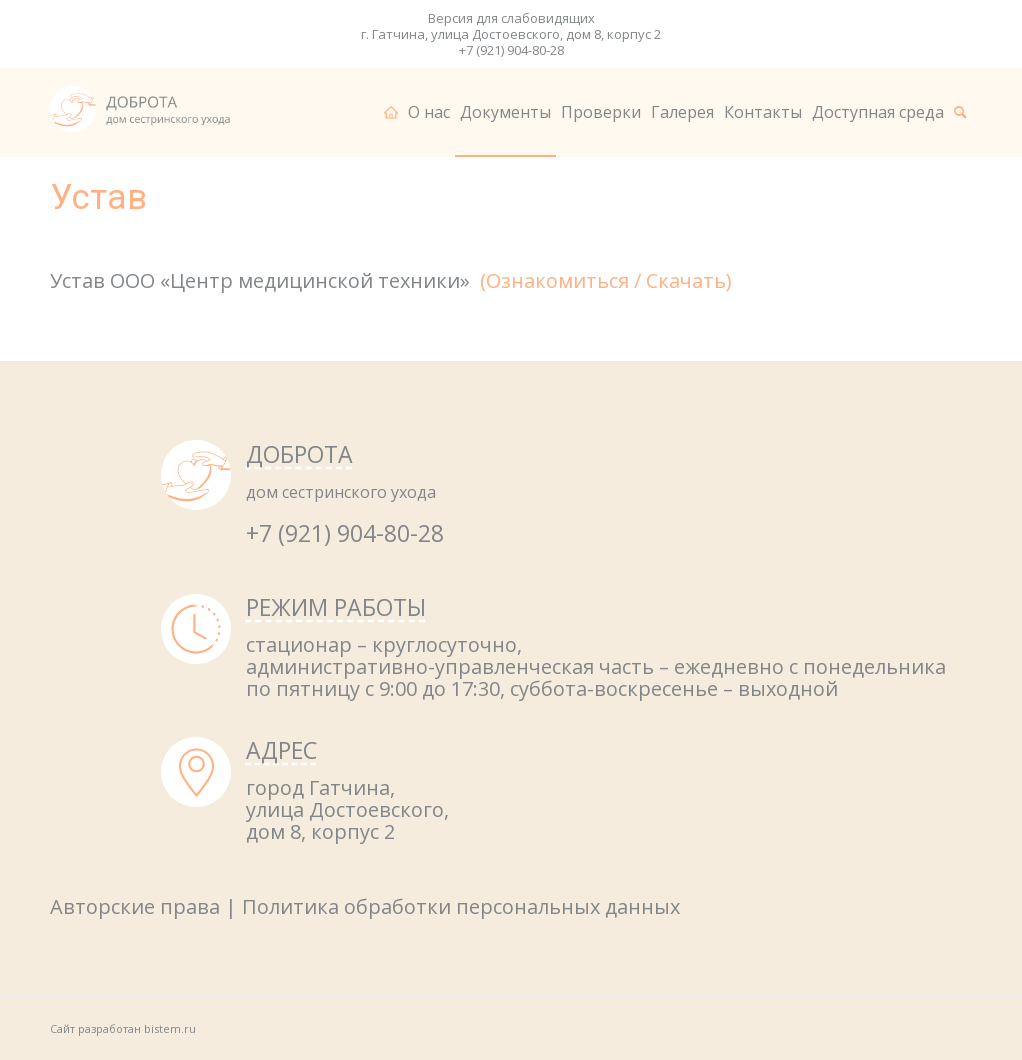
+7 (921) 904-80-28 (511, 50)
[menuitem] (391, 112)
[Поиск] (960, 112)
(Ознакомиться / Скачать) (606, 280)
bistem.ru (170, 1028)
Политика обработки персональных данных (461, 906)
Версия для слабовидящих (511, 18)
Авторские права (135, 906)
